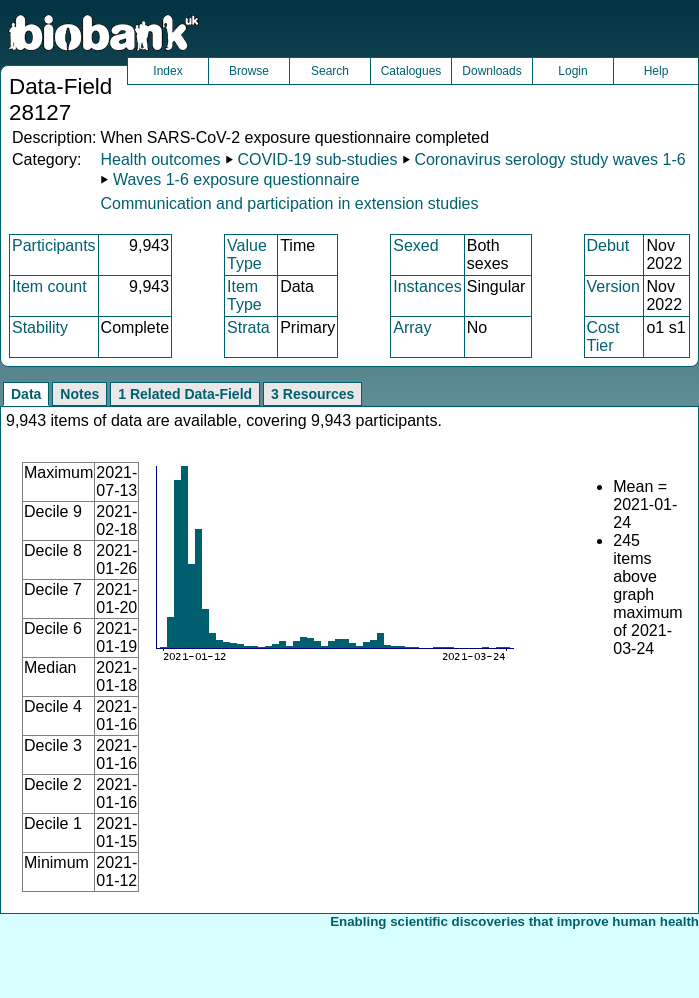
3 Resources (312, 394)
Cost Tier (603, 336)
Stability (40, 327)
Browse (249, 71)
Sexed (415, 245)
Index (167, 71)
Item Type (244, 295)
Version (613, 286)
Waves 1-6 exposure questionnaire (236, 179)
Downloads (491, 71)
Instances (427, 286)
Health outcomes (160, 159)
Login (572, 71)
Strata (248, 327)
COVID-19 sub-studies (317, 159)
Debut (608, 245)
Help (656, 71)
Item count (49, 286)
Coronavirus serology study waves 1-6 (549, 159)
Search (330, 71)
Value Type (247, 254)
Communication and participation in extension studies (289, 203)
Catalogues (411, 71)
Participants (54, 245)
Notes (79, 394)
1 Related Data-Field (185, 394)
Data (26, 394)
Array (412, 327)
